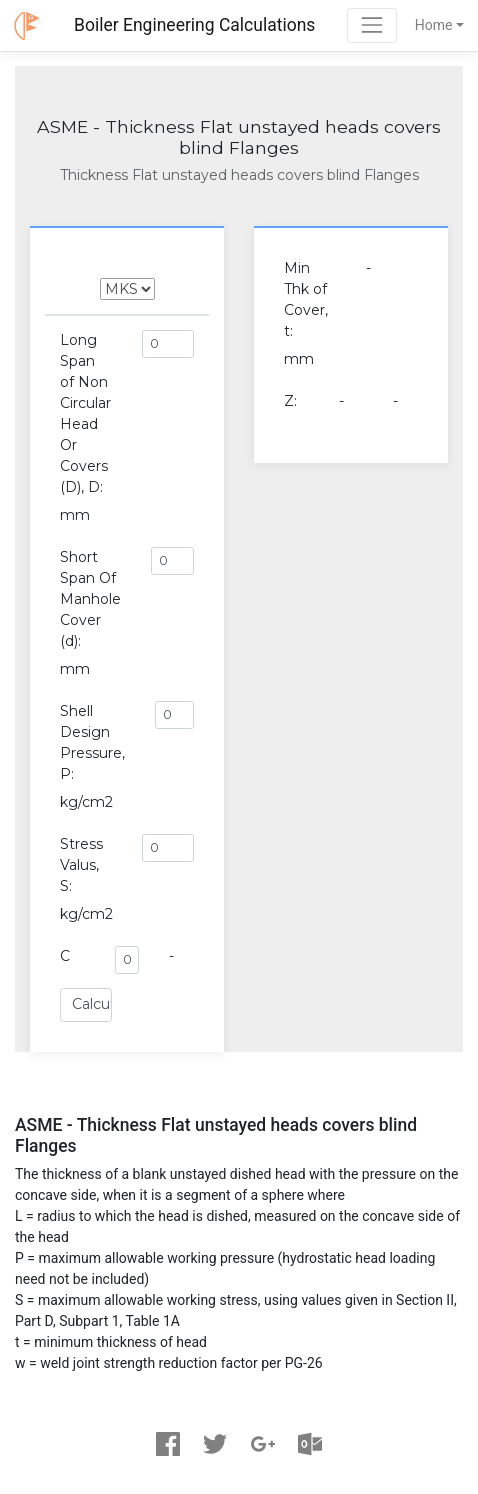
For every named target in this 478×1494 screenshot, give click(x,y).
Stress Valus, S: (81, 865)
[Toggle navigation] (371, 25)
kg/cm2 (86, 802)
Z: (290, 401)
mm (75, 515)
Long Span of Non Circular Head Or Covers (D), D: (85, 413)
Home (434, 25)
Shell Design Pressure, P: (92, 742)
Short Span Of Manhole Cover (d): (90, 599)
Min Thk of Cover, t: (306, 299)
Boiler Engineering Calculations (194, 25)
